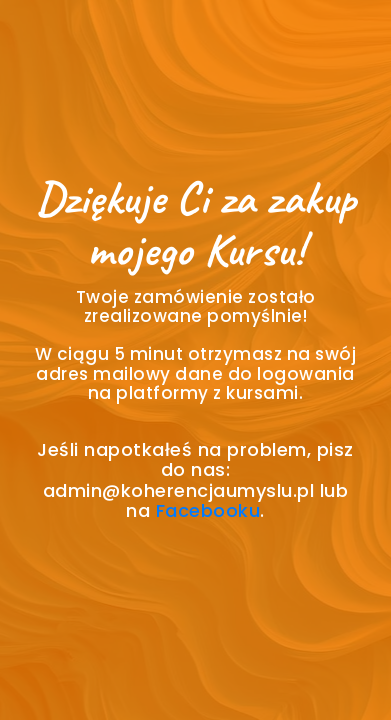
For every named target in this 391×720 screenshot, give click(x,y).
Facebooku (208, 510)
